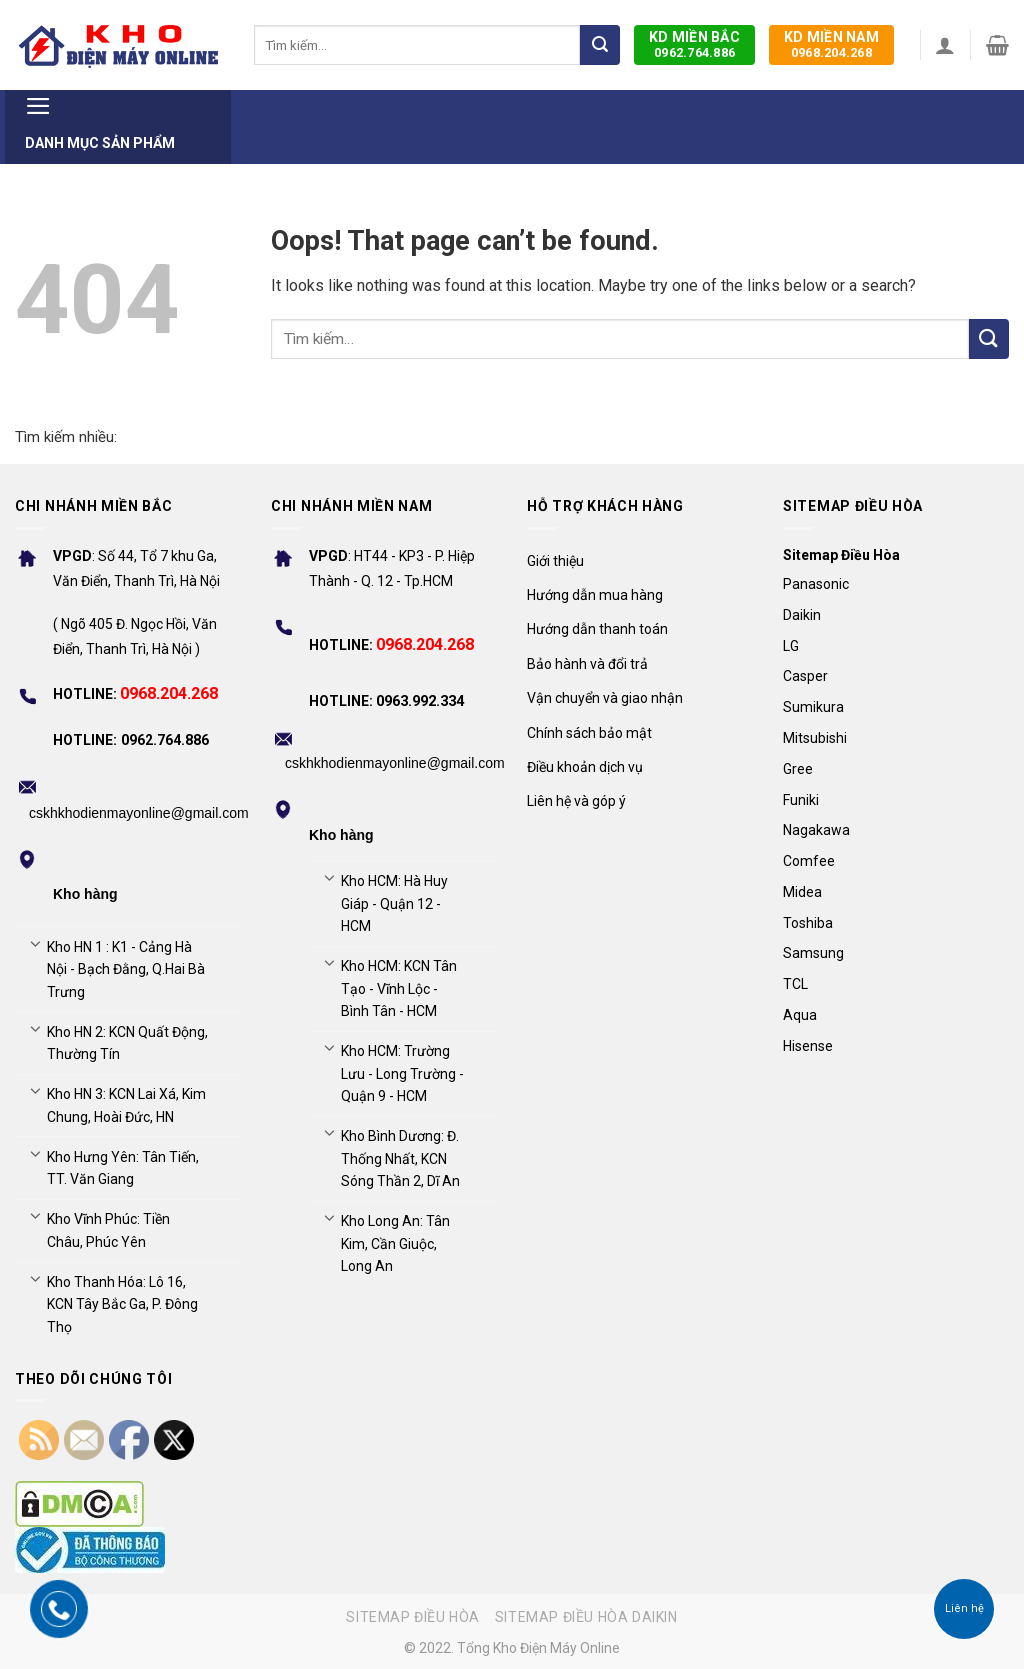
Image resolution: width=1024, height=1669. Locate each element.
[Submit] (600, 45)
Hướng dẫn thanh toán (597, 629)
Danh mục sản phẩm (100, 120)
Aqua (800, 1015)
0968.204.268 (831, 44)
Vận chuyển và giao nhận (605, 698)
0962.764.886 (694, 44)
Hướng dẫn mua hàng (595, 595)
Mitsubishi (815, 738)
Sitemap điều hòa (413, 1617)
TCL (795, 984)
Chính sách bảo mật (589, 733)
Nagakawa (816, 830)
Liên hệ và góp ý (576, 801)
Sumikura (813, 707)
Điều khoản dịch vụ (585, 767)
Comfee (809, 861)
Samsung (813, 953)
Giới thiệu (555, 561)
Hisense (808, 1046)
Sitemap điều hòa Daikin (586, 1617)
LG (791, 646)
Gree (798, 769)
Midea (802, 892)
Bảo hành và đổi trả (587, 664)
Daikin (802, 615)
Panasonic (816, 584)
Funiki (801, 800)
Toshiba (808, 923)
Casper (805, 676)
